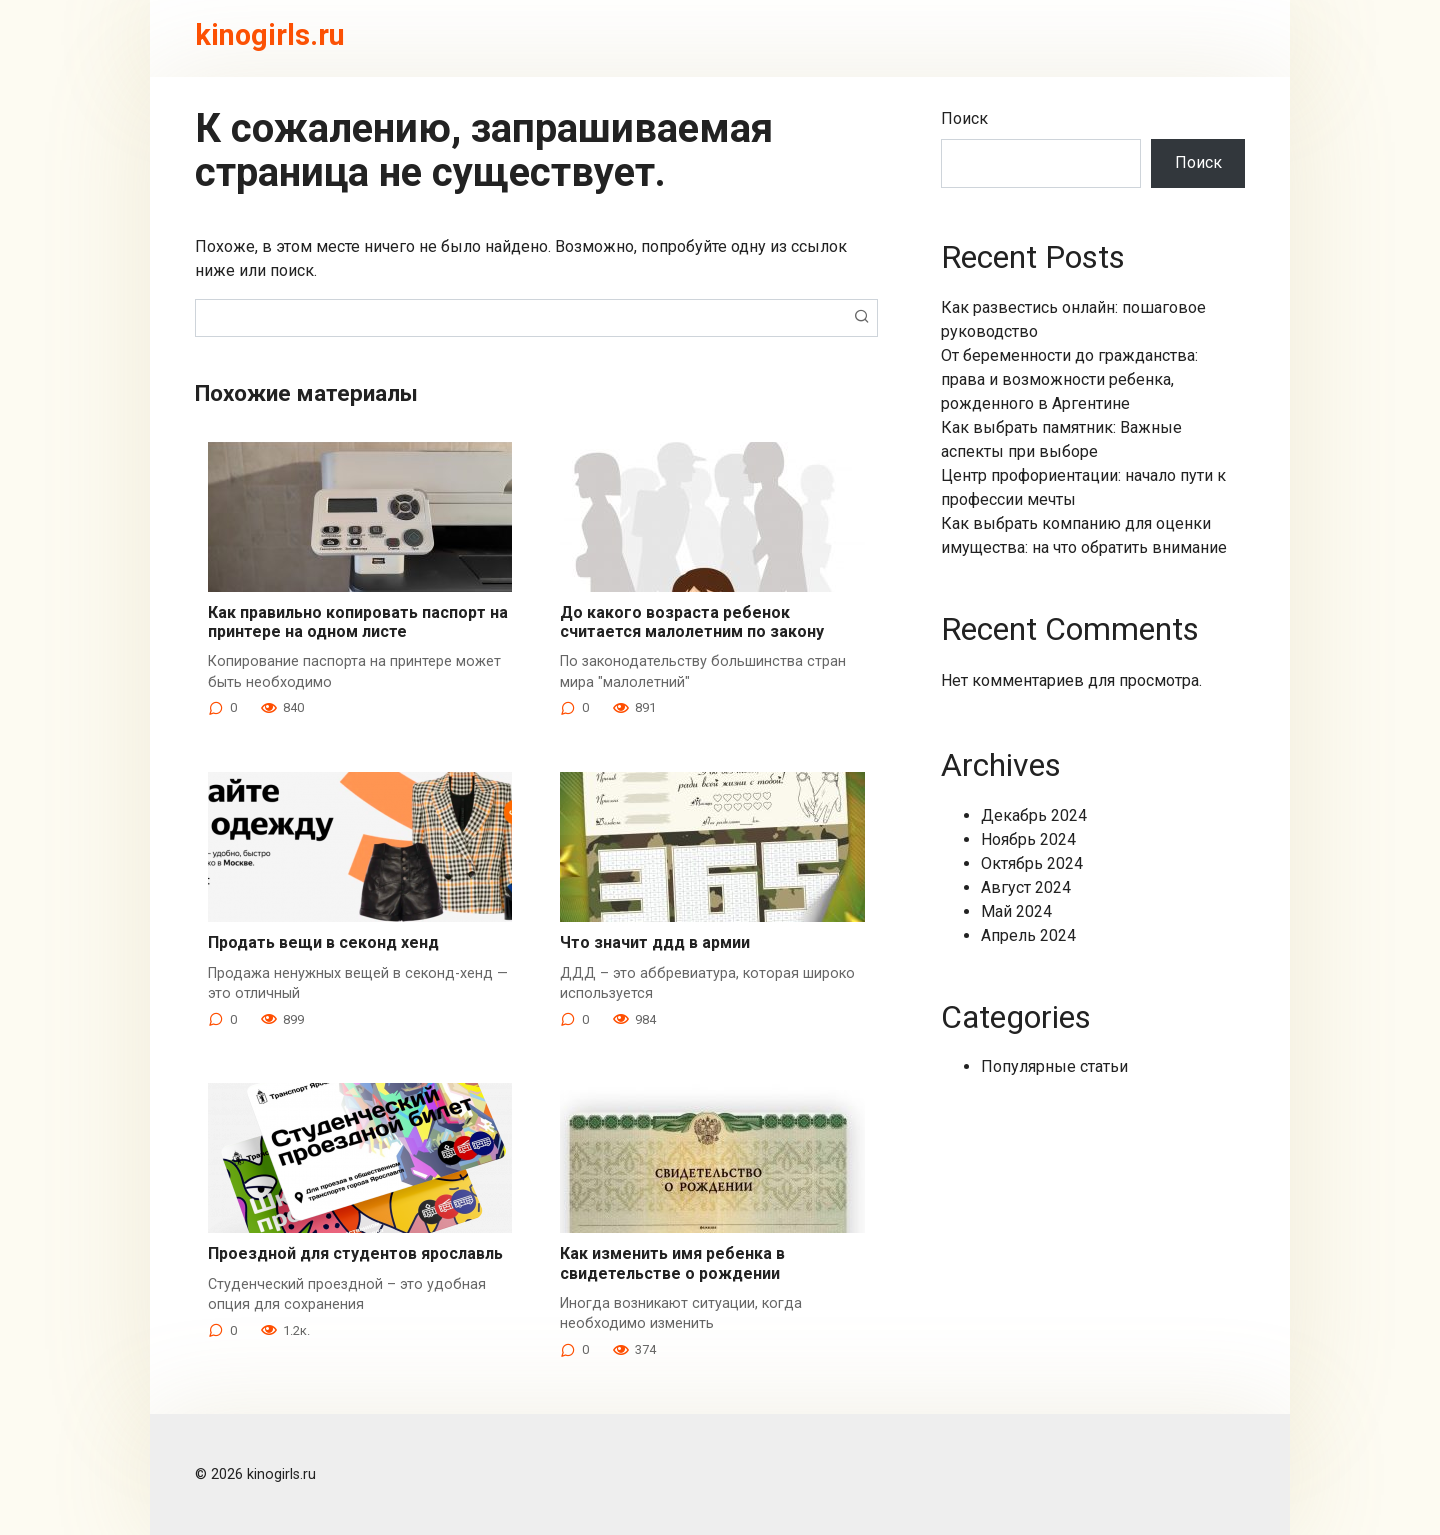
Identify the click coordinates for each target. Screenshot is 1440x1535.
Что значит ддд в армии (655, 942)
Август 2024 (1026, 887)
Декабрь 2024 (1034, 815)
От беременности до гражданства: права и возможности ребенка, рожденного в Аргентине (1069, 379)
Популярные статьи (1054, 1066)
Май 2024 (1016, 911)
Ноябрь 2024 (1028, 839)
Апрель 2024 (1028, 935)
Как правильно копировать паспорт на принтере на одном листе (358, 622)
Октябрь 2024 (1032, 863)
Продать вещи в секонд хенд (323, 942)
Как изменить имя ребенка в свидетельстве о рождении (672, 1263)
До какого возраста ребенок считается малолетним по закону (692, 622)
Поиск (964, 118)
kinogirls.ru (270, 35)
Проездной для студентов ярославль (355, 1253)
